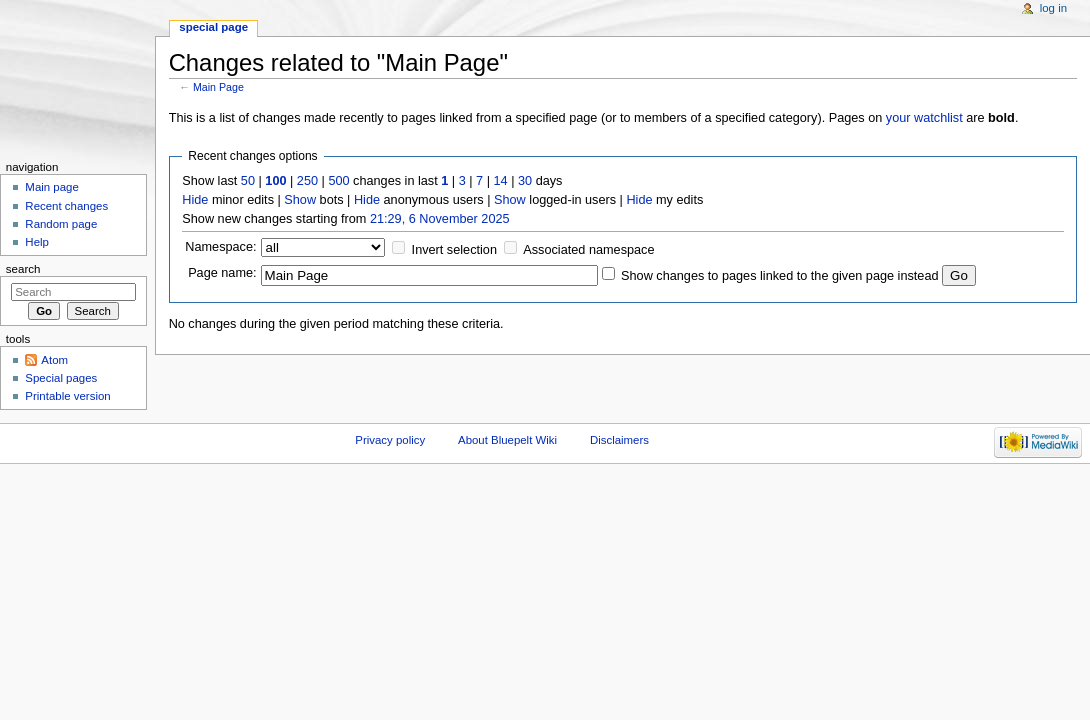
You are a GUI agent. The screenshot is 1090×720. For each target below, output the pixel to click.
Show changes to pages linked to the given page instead (779, 276)
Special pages (61, 378)
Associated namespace (588, 250)
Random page (61, 224)
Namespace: (220, 247)
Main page (52, 187)
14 (501, 181)
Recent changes (66, 206)
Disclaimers (619, 440)
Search (23, 269)
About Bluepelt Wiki (507, 440)
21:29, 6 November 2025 (440, 219)
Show (300, 200)
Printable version (67, 396)
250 (307, 181)
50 (248, 181)
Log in (1053, 8)
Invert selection (454, 250)
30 (525, 181)
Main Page (218, 87)
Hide (195, 200)
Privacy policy (390, 440)
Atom (54, 360)
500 (338, 181)
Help (37, 242)
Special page (213, 27)
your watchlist (924, 118)
